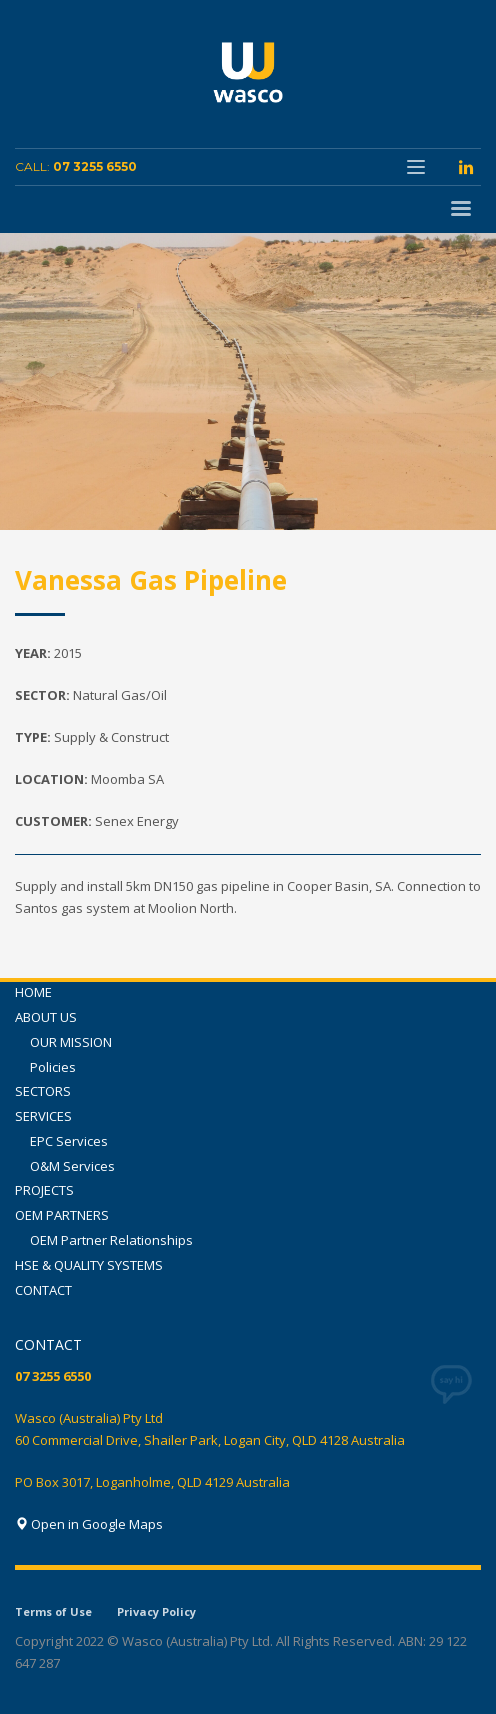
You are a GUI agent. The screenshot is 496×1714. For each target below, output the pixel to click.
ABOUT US (46, 1017)
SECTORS (43, 1091)
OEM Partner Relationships (111, 1240)
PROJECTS (44, 1190)
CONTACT (43, 1290)
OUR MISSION (71, 1042)
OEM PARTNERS (62, 1215)
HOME (33, 992)
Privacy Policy (156, 1611)
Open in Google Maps (89, 1524)
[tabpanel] (248, 382)
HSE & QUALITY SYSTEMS (89, 1265)
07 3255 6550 (95, 166)
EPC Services (69, 1141)
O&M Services (72, 1166)
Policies (53, 1067)
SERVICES (43, 1116)
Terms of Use (53, 1611)
